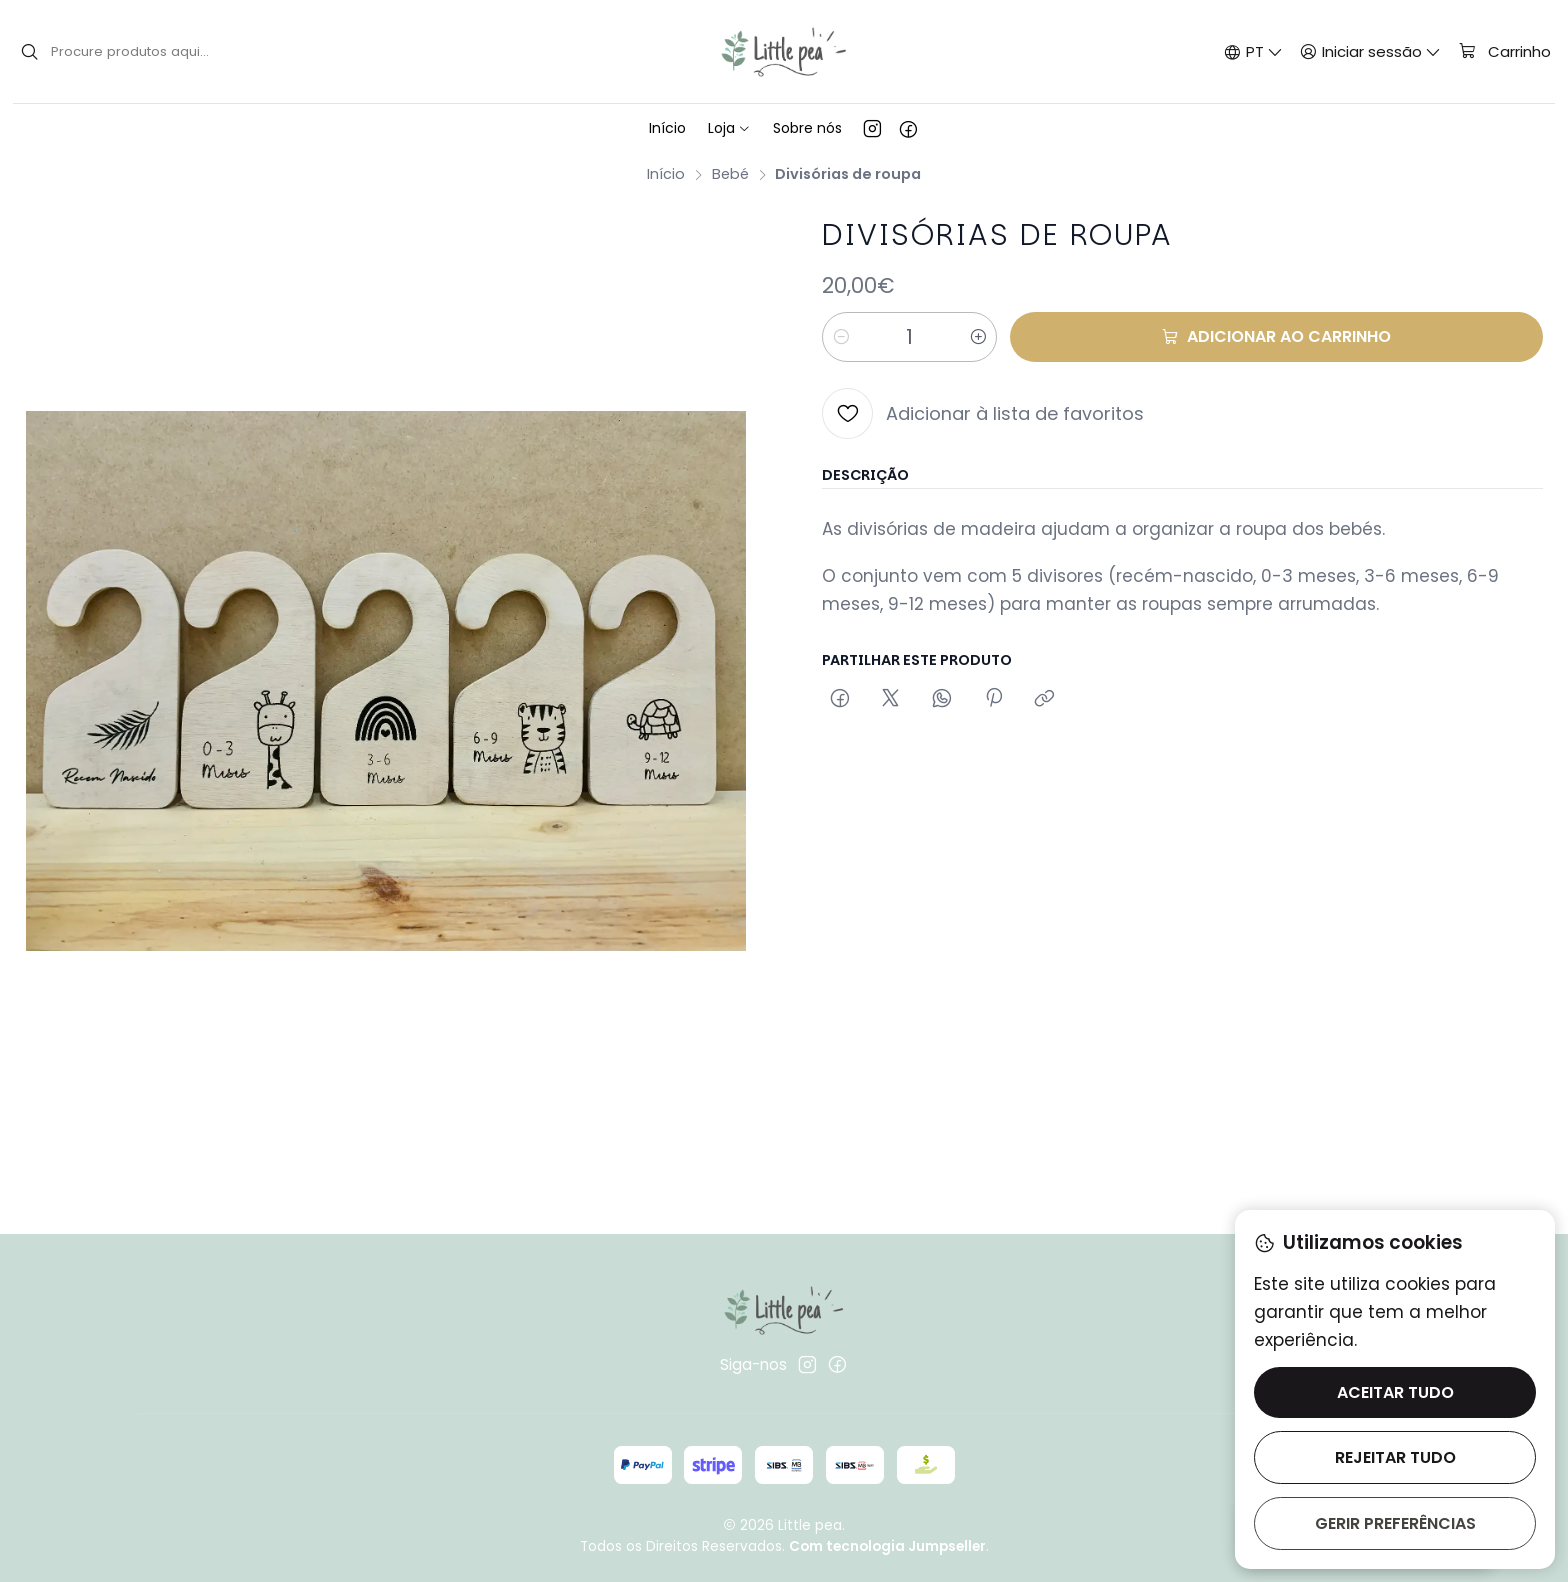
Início (666, 174)
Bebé (730, 174)
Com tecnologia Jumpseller (887, 1546)
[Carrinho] (1504, 52)
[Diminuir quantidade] (841, 337)
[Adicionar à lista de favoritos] (983, 413)
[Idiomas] (1253, 51)
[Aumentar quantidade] (978, 337)
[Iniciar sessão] (1371, 51)
